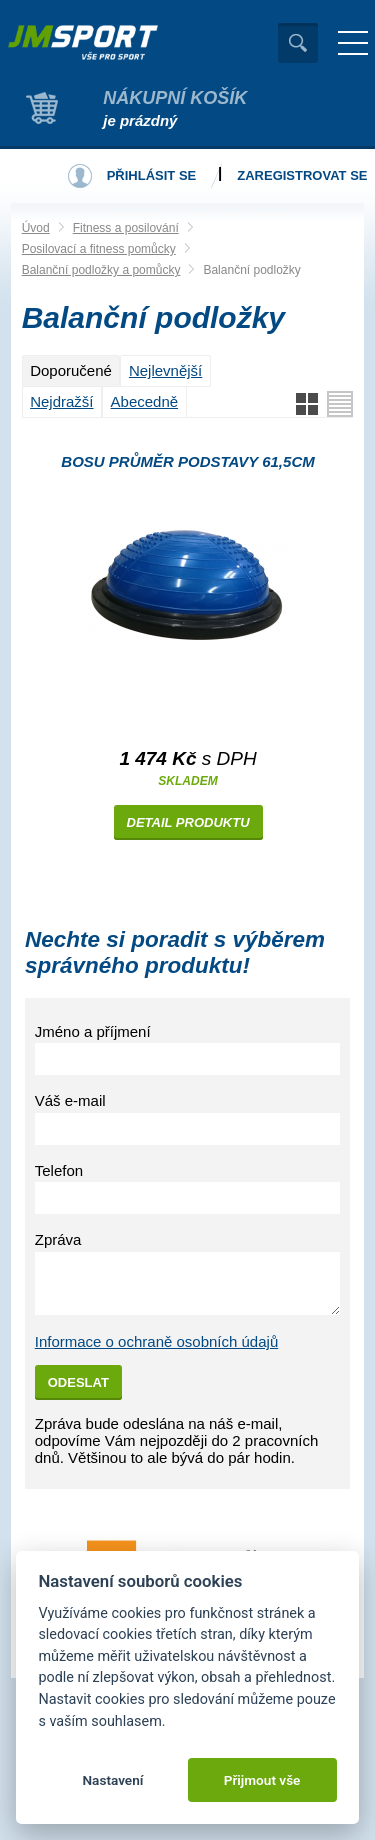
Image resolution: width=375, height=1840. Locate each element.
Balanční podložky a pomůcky (101, 270)
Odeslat (78, 1382)
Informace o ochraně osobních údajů (157, 1341)
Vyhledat (298, 43)
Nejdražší (61, 401)
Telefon (59, 1170)
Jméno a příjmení (93, 1031)
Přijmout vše (262, 1780)
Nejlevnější (165, 370)
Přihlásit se (152, 175)
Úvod (36, 228)
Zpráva (58, 1239)
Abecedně (145, 401)
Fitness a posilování (126, 228)
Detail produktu (188, 822)
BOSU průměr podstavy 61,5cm (187, 461)
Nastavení (112, 1780)
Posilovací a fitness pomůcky (99, 249)
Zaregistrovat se (302, 175)
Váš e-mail (70, 1100)
